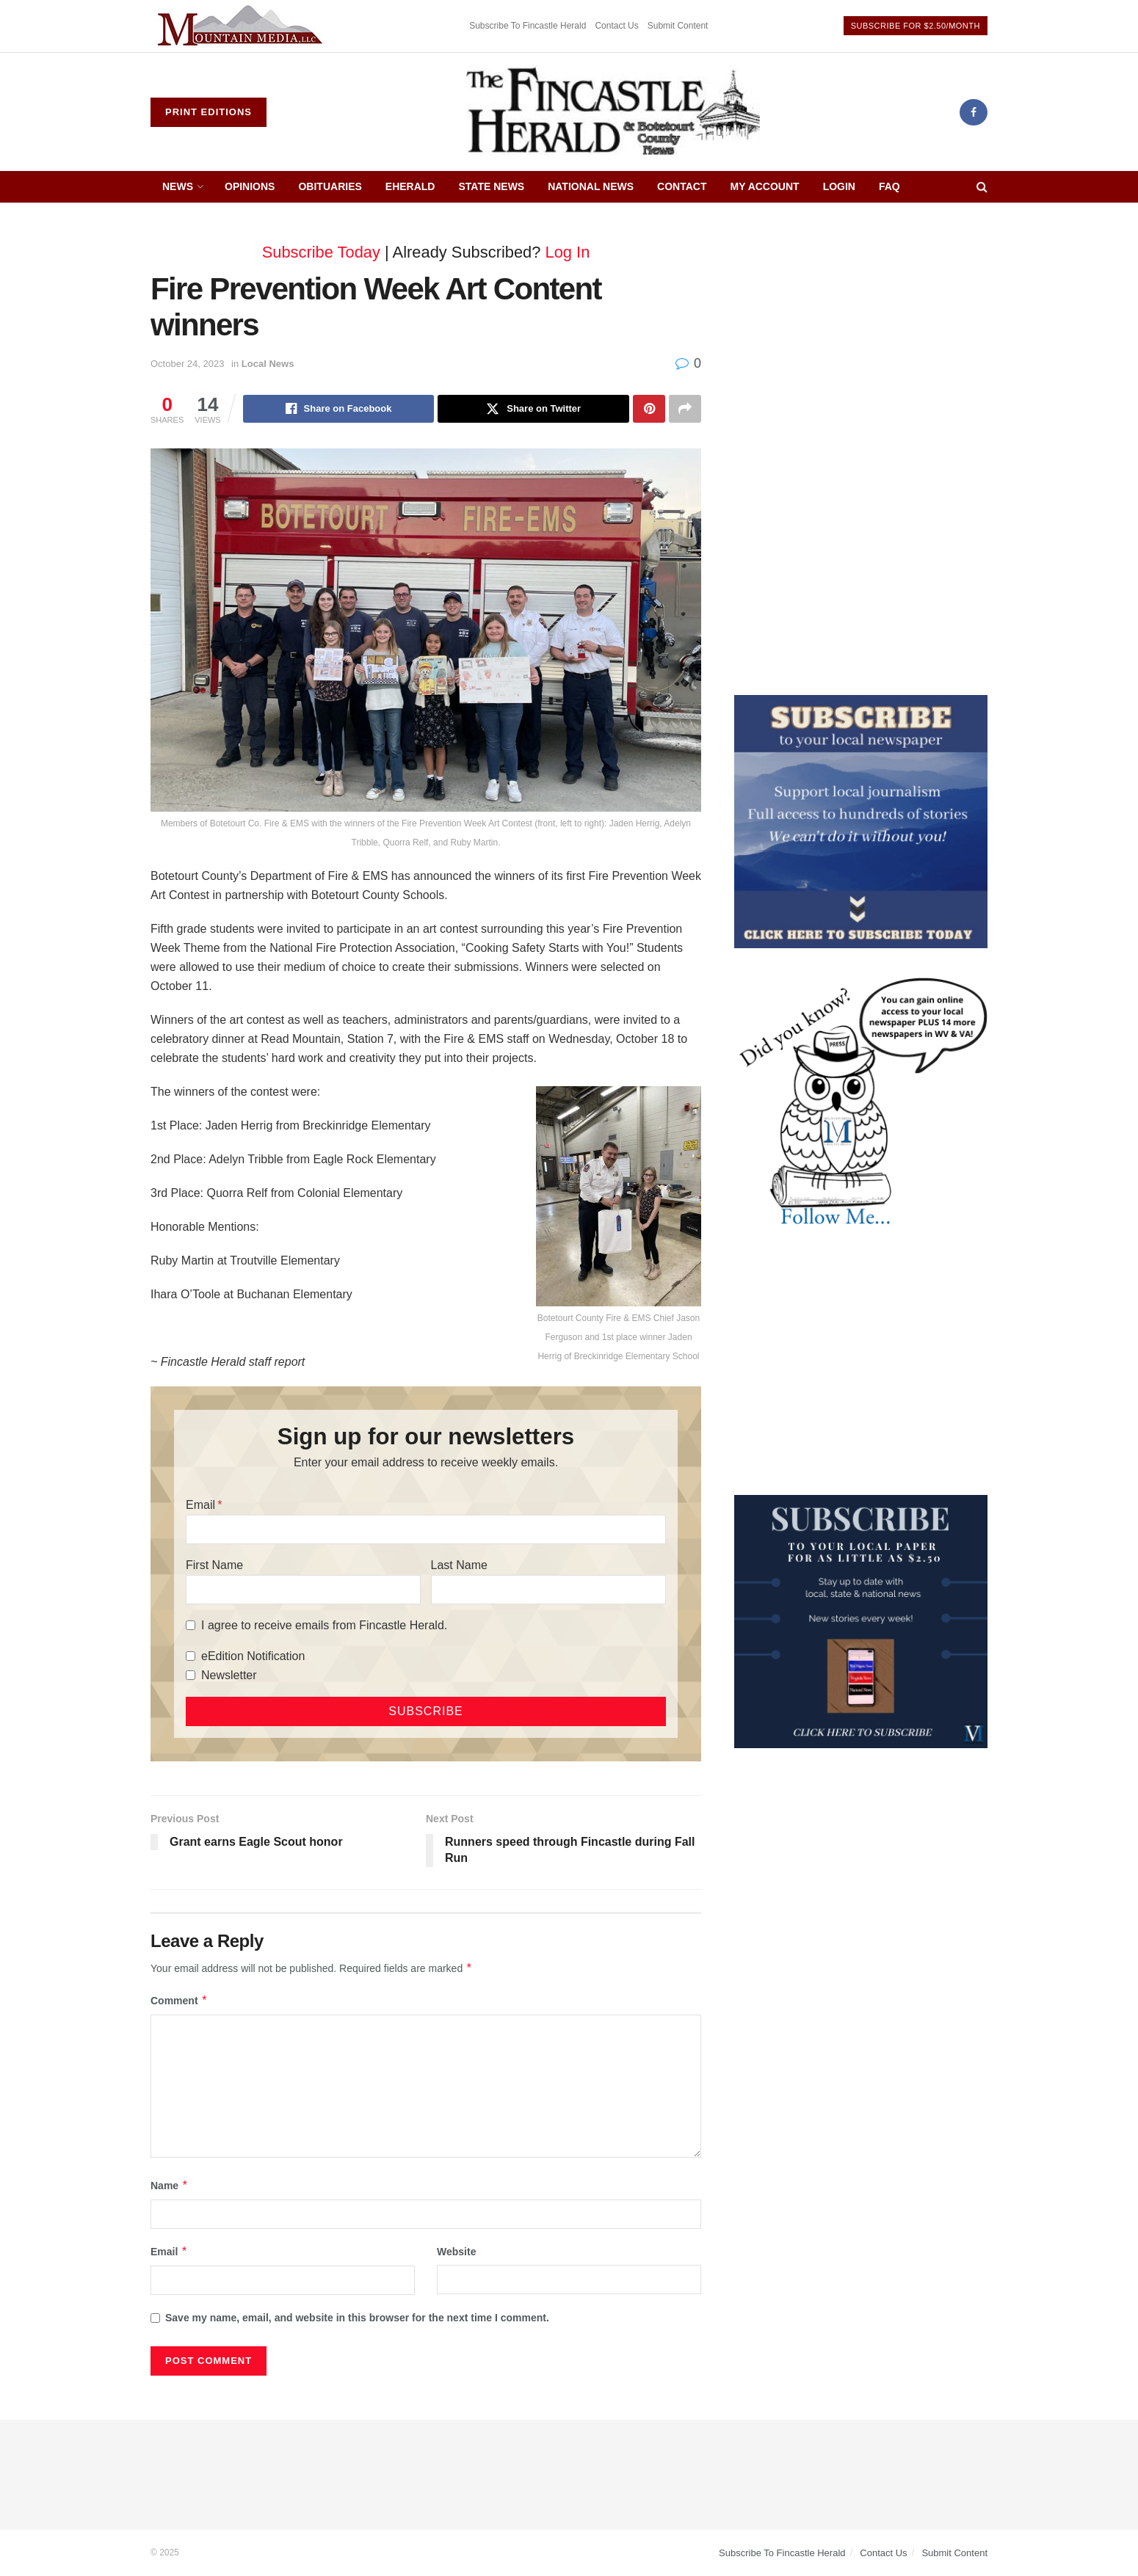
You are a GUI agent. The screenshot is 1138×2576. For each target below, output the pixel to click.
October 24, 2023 (187, 363)
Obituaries (329, 186)
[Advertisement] (860, 328)
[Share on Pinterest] (649, 409)
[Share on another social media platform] (685, 409)
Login (839, 186)
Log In (568, 252)
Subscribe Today (321, 252)
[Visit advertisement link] (242, 26)
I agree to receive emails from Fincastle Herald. (324, 1625)
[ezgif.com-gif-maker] (860, 820)
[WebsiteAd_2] (860, 1620)
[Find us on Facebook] (973, 112)
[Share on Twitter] (533, 409)
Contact (681, 186)
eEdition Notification (253, 1656)
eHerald (410, 186)
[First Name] (303, 1589)
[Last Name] (548, 1589)
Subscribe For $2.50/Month (915, 25)
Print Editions (208, 111)
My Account (765, 186)
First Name (214, 1565)
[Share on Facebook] (339, 409)
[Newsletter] (190, 1675)
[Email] (426, 1529)
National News (591, 186)
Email (200, 1505)
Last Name (459, 1565)
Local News (268, 363)
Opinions (250, 186)
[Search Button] (981, 187)
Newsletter (229, 1675)
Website (456, 2251)
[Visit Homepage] (613, 112)
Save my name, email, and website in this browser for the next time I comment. (357, 2318)
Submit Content (678, 26)
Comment (179, 2001)
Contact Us (616, 26)
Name (170, 2185)
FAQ (889, 186)
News (177, 186)
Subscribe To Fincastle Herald (527, 26)
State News (491, 186)
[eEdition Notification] (190, 1656)
